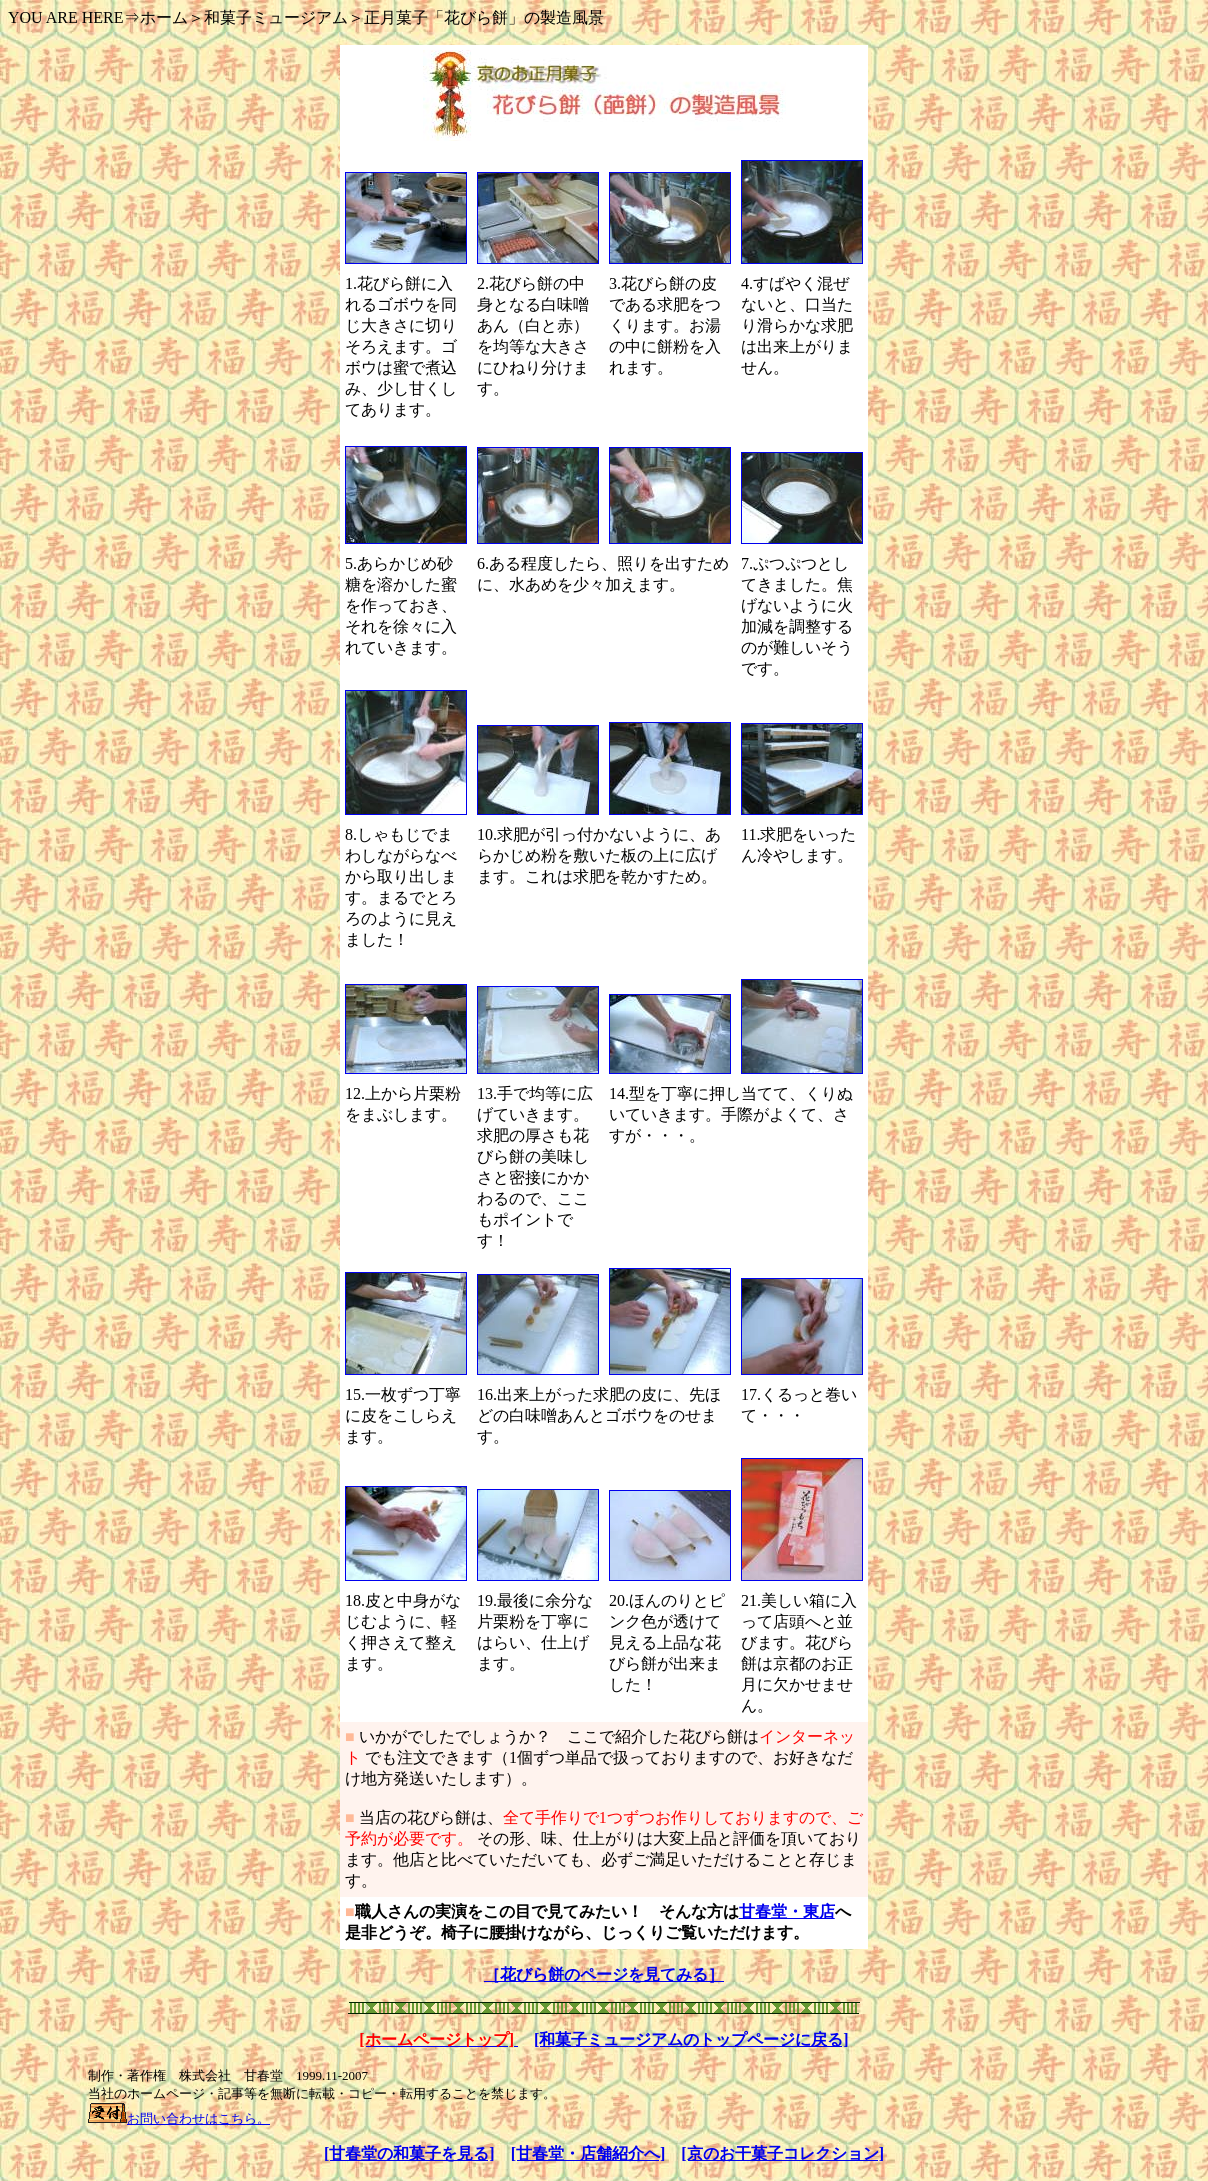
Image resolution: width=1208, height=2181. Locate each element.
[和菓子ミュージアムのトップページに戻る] (691, 2039)
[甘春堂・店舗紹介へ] (588, 2153)
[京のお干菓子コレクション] (782, 2153)
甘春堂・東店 (787, 1911)
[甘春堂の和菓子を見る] (409, 2153)
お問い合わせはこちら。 (198, 2118)
